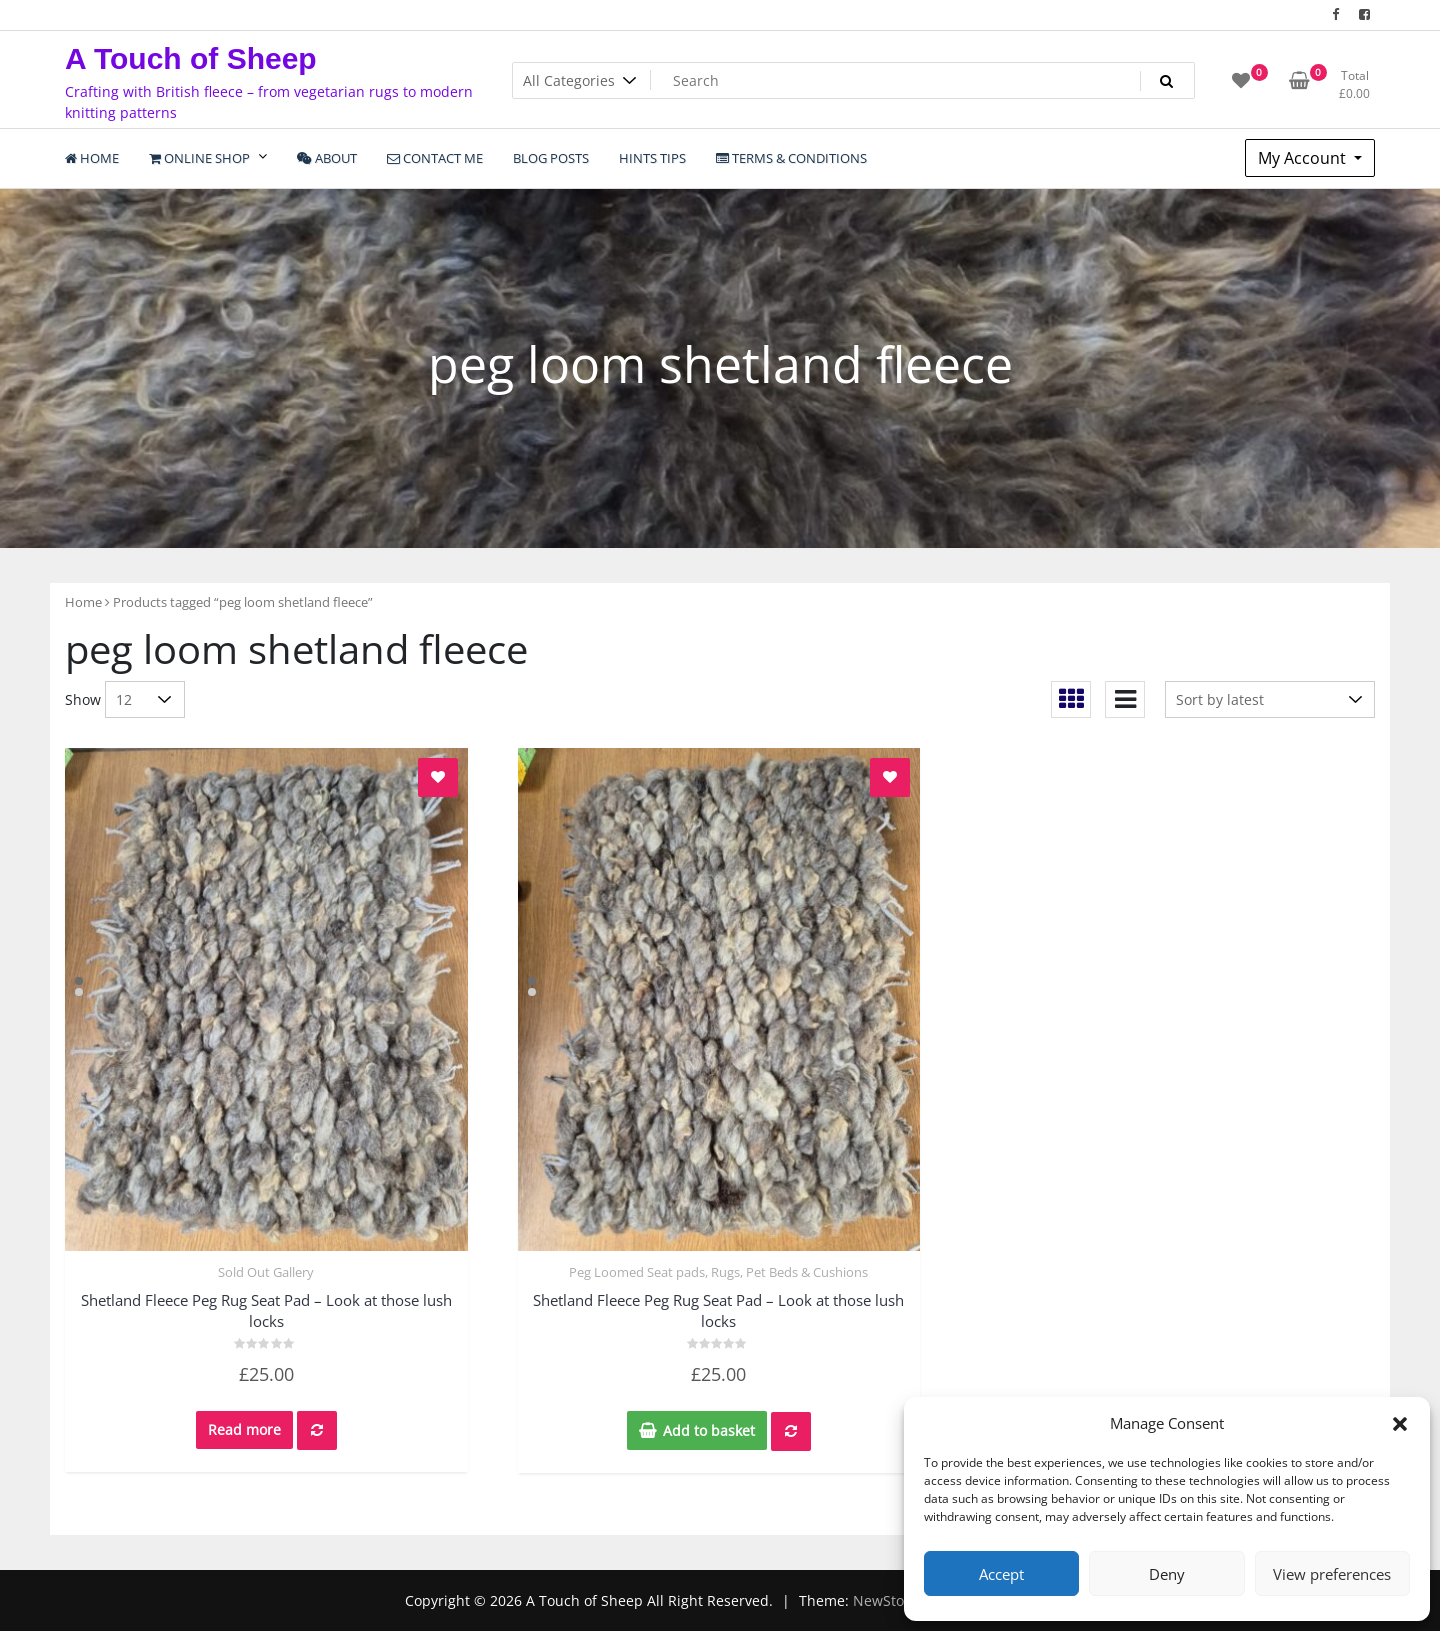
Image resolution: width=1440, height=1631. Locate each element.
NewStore (885, 1600)
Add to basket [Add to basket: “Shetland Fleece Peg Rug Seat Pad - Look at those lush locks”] (709, 1430)
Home (83, 602)
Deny (1167, 1574)
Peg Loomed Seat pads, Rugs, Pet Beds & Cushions (718, 1272)
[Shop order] (1270, 699)
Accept (1001, 1574)
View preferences (1332, 1574)
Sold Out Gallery (266, 1272)
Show (83, 699)
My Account (1304, 158)
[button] (1400, 1423)
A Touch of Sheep (191, 58)
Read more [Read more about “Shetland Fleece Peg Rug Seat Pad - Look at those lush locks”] (244, 1429)
